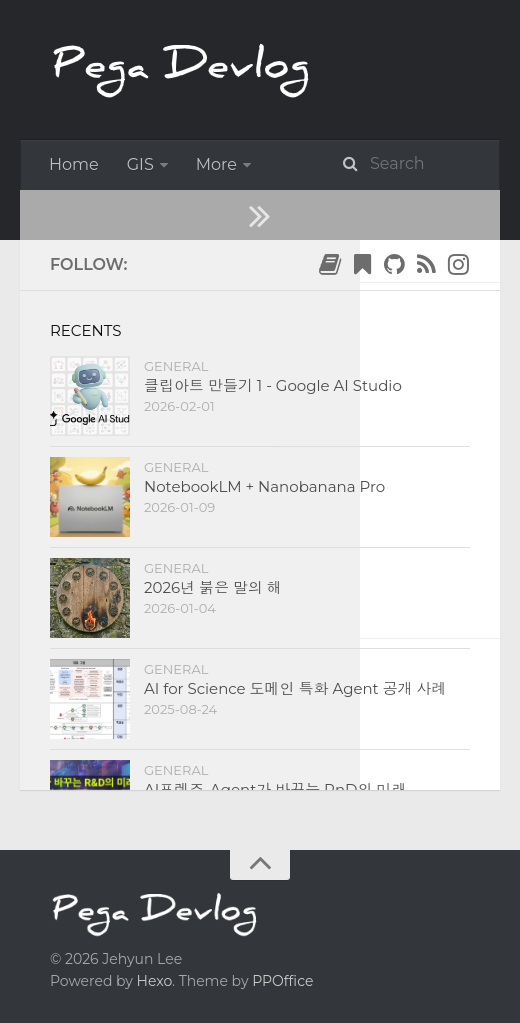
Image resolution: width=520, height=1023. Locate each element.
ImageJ (316, 164)
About (74, 214)
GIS (140, 164)
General (227, 164)
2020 (131, 360)
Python (417, 164)
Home (74, 164)
